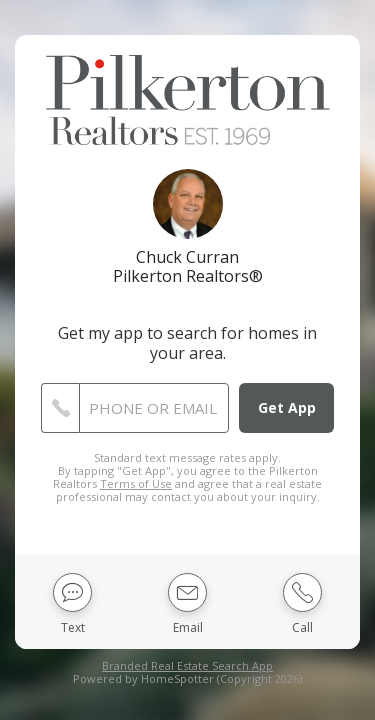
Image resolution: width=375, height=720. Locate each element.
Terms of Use (136, 483)
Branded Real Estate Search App (187, 665)
